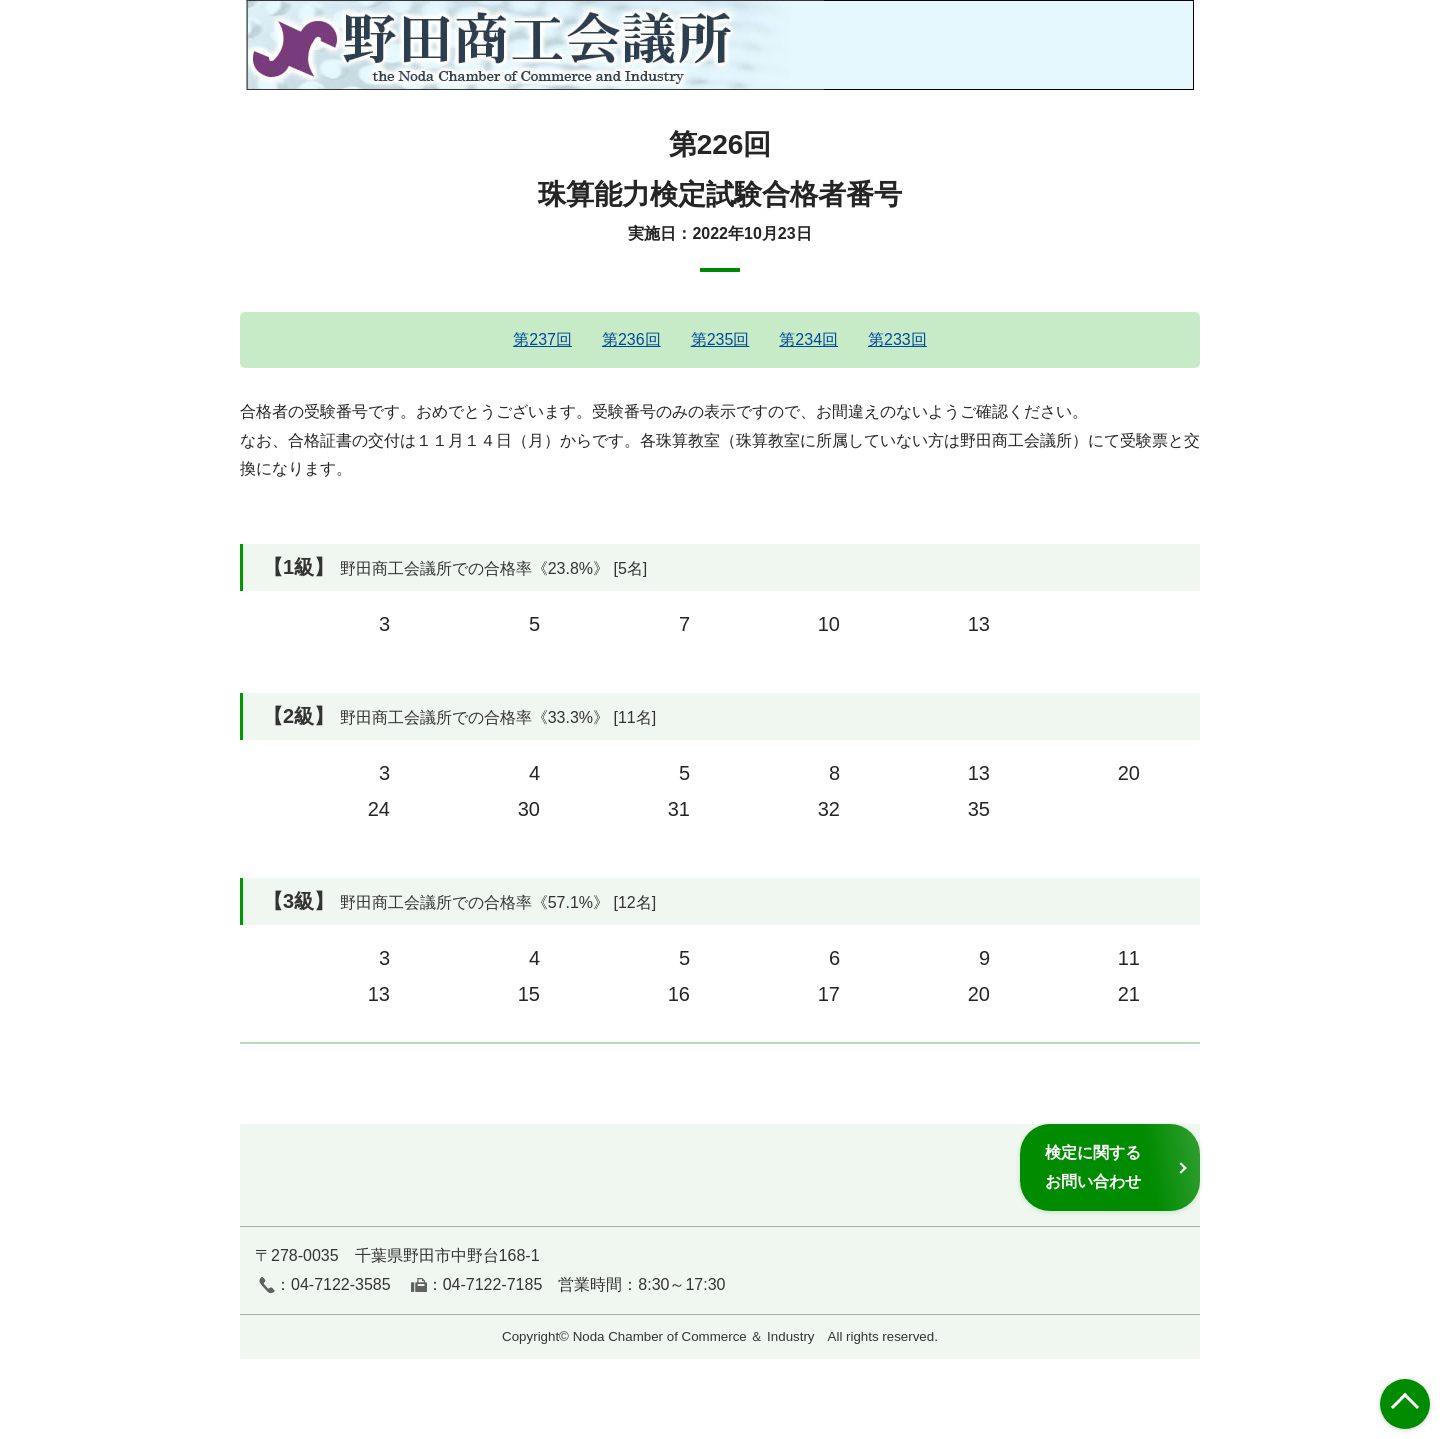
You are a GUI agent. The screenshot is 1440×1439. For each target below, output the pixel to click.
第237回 (542, 339)
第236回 (631, 339)
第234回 (808, 339)
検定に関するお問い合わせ (1093, 1166)
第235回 (720, 339)
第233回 (897, 339)
